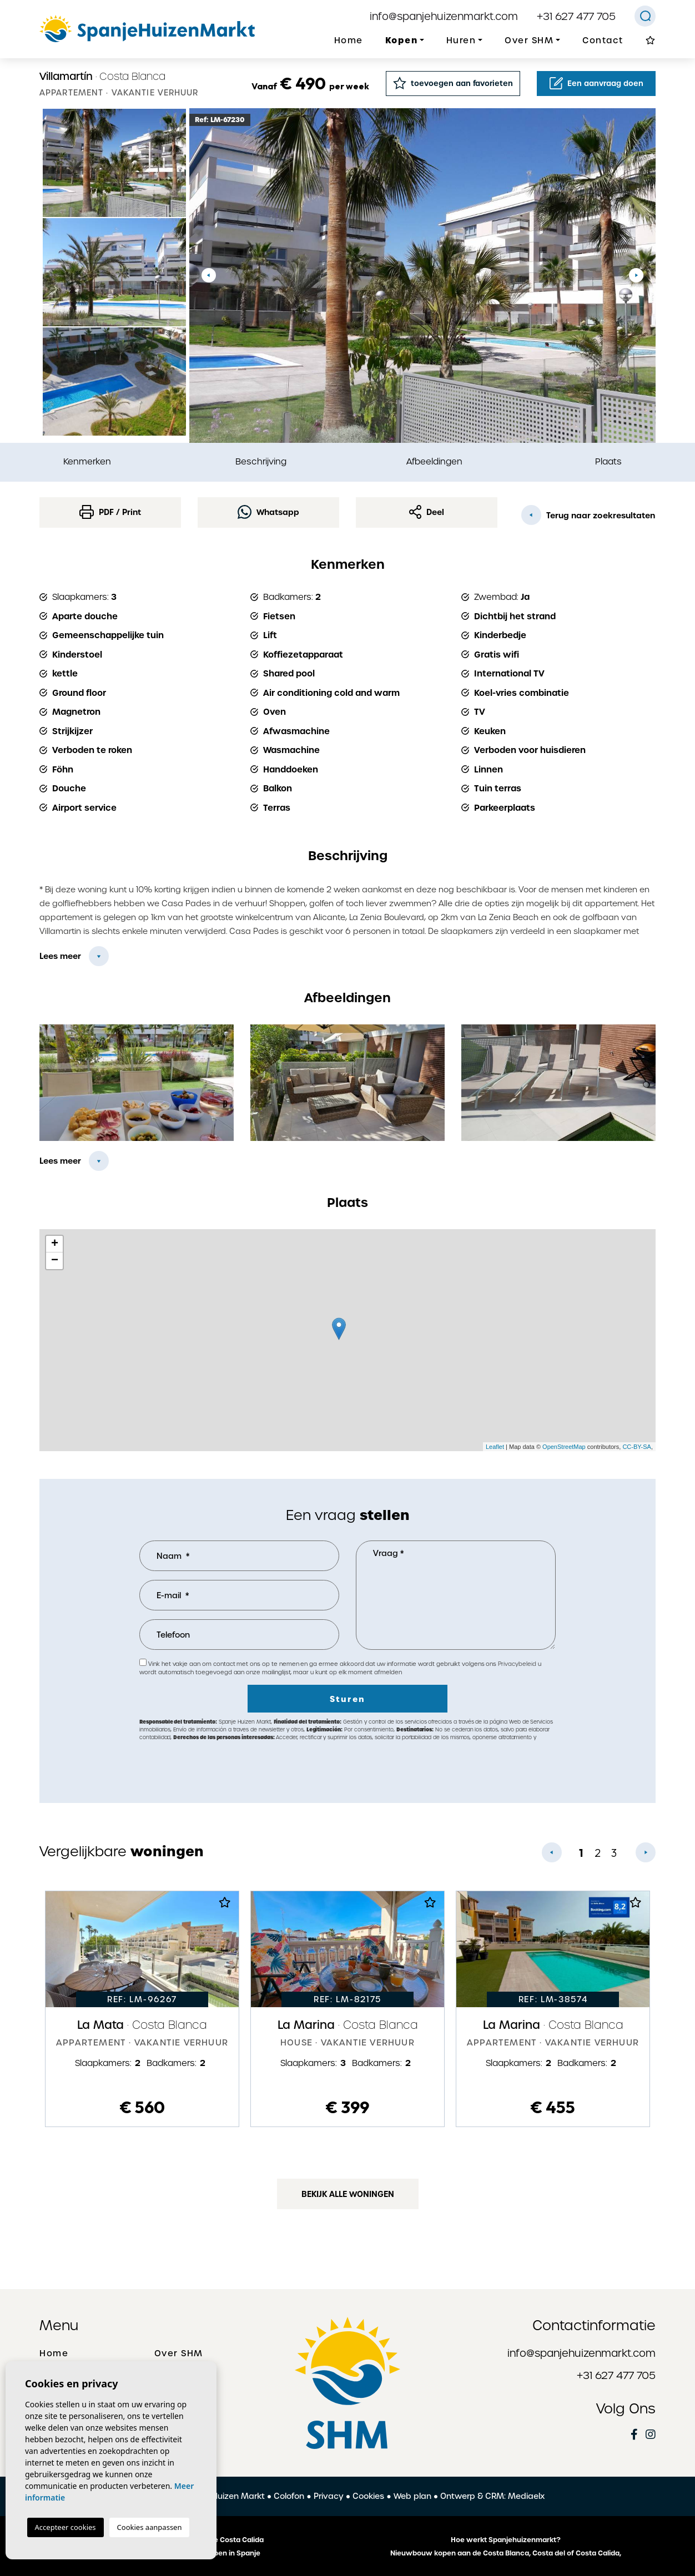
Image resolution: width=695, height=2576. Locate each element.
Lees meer (60, 956)
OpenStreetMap (564, 1446)
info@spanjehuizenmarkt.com (444, 16)
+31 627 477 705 (576, 16)
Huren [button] (461, 40)
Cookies (368, 2496)
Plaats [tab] (608, 461)
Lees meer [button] (60, 1160)
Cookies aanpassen (149, 2527)
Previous (209, 275)
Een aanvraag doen (596, 83)
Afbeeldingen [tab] (434, 461)
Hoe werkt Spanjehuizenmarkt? (506, 2539)
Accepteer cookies (65, 2527)
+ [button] (54, 1244)
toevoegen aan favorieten (453, 83)
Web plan (412, 2496)
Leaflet (495, 1446)
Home (348, 40)
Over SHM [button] (529, 40)
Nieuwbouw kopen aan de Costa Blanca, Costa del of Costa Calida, (505, 2553)
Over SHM (178, 2353)
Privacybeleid (517, 1664)
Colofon (289, 2496)
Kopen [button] (401, 40)
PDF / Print (109, 512)
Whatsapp (268, 512)
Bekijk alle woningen (347, 2194)
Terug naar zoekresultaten (588, 515)
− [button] (54, 1260)
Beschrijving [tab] (260, 461)
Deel (427, 512)
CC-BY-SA (636, 1446)
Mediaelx (526, 2496)
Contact (602, 40)
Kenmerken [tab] (87, 461)
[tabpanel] (142, 2009)
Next (636, 275)
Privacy (329, 2496)
